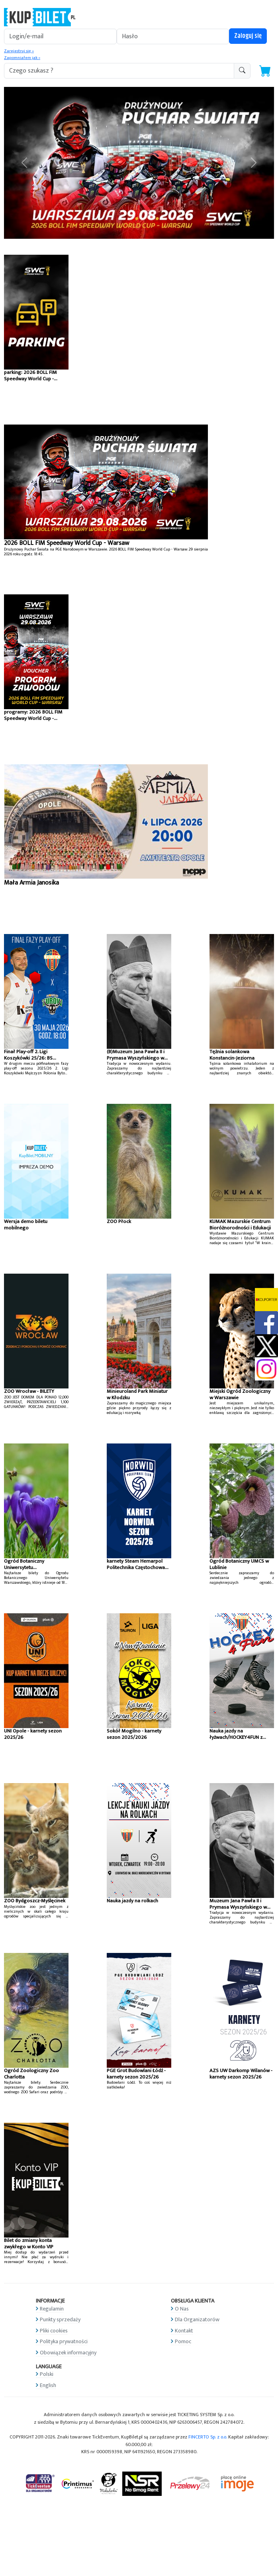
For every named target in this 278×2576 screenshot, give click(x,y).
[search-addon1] (119, 71)
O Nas (182, 2308)
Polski (46, 2374)
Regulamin (52, 2308)
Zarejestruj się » (19, 51)
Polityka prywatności (64, 2341)
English (48, 2385)
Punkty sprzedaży (60, 2319)
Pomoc (183, 2341)
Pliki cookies (54, 2330)
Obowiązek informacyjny (68, 2352)
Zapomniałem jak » (22, 57)
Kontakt (184, 2330)
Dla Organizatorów (197, 2319)
